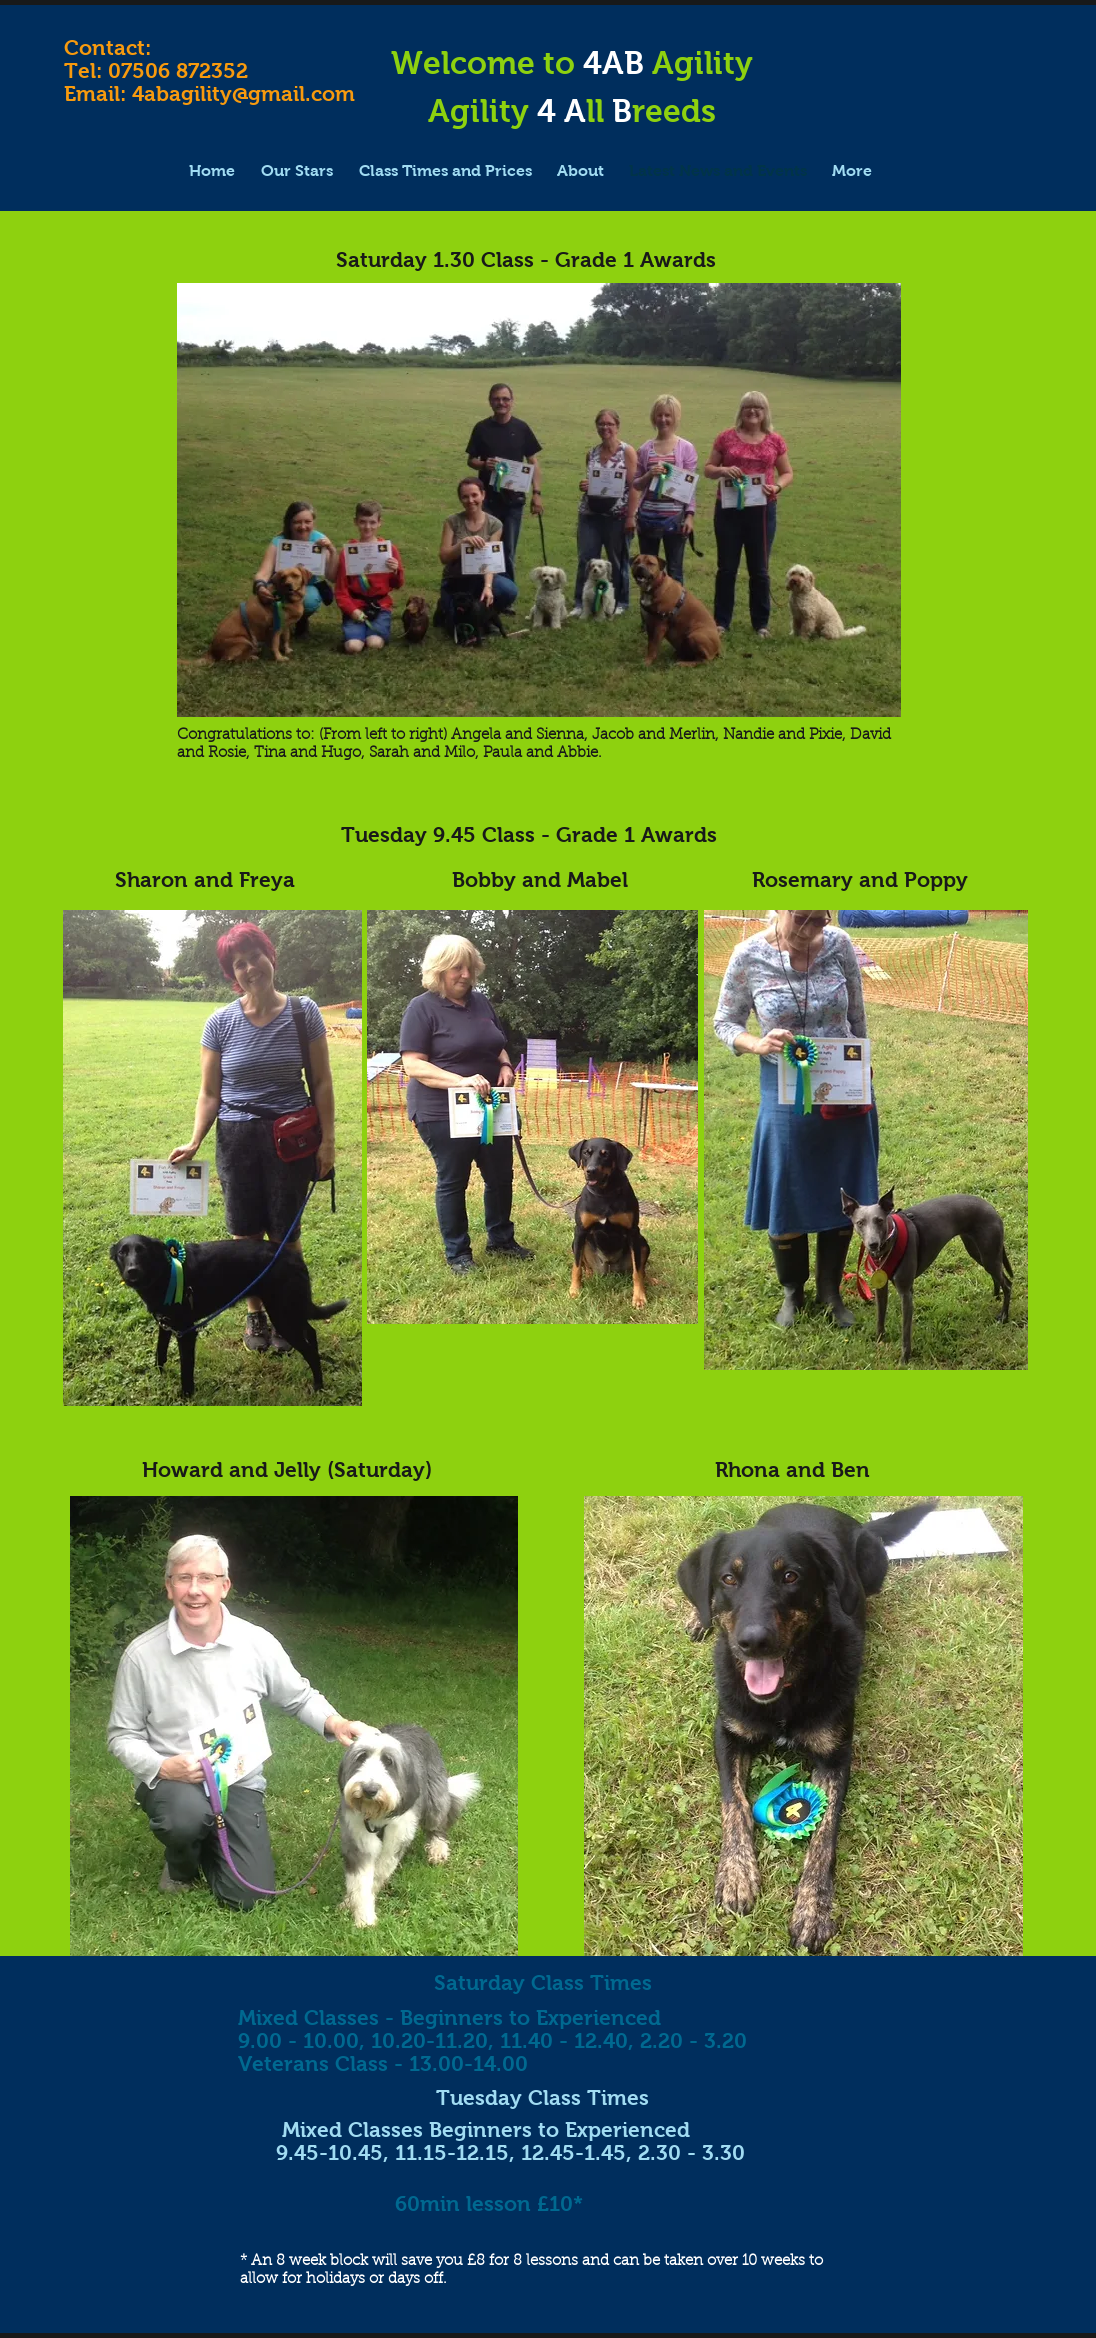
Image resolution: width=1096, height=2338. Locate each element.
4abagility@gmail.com (243, 93)
